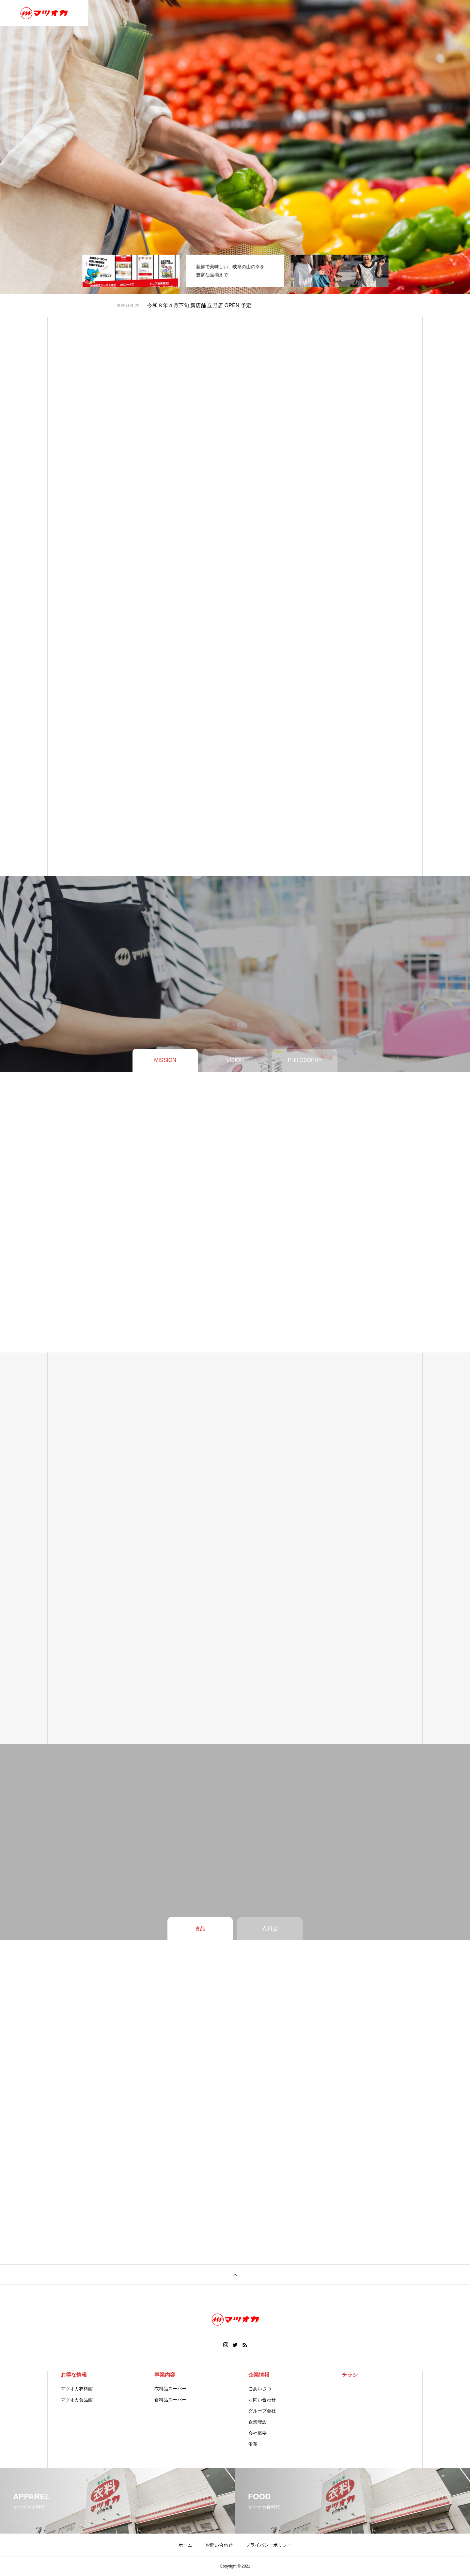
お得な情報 (74, 2375)
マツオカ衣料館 (77, 2388)
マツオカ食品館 (77, 2399)
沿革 (253, 2444)
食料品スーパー (170, 2399)
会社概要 (257, 2433)
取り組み (293, 13)
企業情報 (132, 13)
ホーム (103, 13)
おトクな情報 (230, 13)
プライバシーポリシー (268, 2545)
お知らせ (365, 13)
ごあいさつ (259, 2388)
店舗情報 (194, 13)
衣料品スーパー (170, 2388)
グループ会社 (262, 2410)
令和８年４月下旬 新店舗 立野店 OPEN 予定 (199, 305)
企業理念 (257, 2422)
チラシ (264, 13)
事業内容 (163, 13)
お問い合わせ (329, 13)
